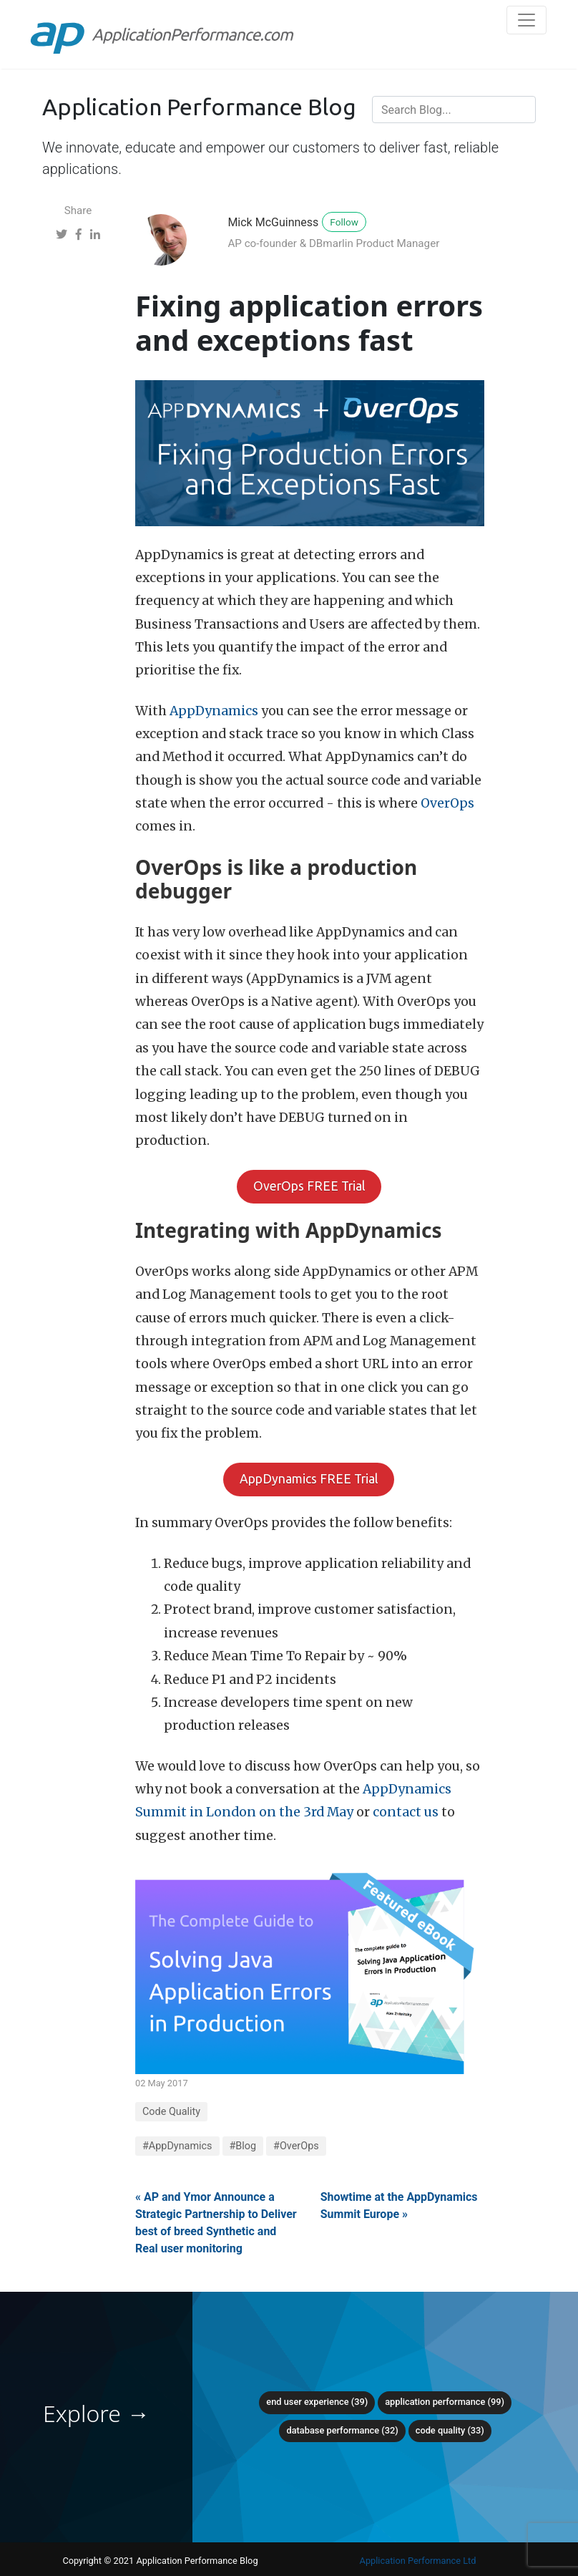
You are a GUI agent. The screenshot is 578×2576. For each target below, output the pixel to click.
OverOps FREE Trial (309, 1186)
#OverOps (296, 2146)
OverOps (447, 803)
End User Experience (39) (317, 2401)
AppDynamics (214, 711)
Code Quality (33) (450, 2430)
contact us (406, 1812)
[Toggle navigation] (526, 20)
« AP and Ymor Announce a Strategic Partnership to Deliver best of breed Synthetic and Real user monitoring (216, 2222)
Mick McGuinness (272, 222)
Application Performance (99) (444, 2401)
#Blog (243, 2146)
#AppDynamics (177, 2146)
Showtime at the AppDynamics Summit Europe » (399, 2205)
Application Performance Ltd (418, 2560)
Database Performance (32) (342, 2430)
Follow (344, 222)
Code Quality (171, 2112)
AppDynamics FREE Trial (309, 1479)
